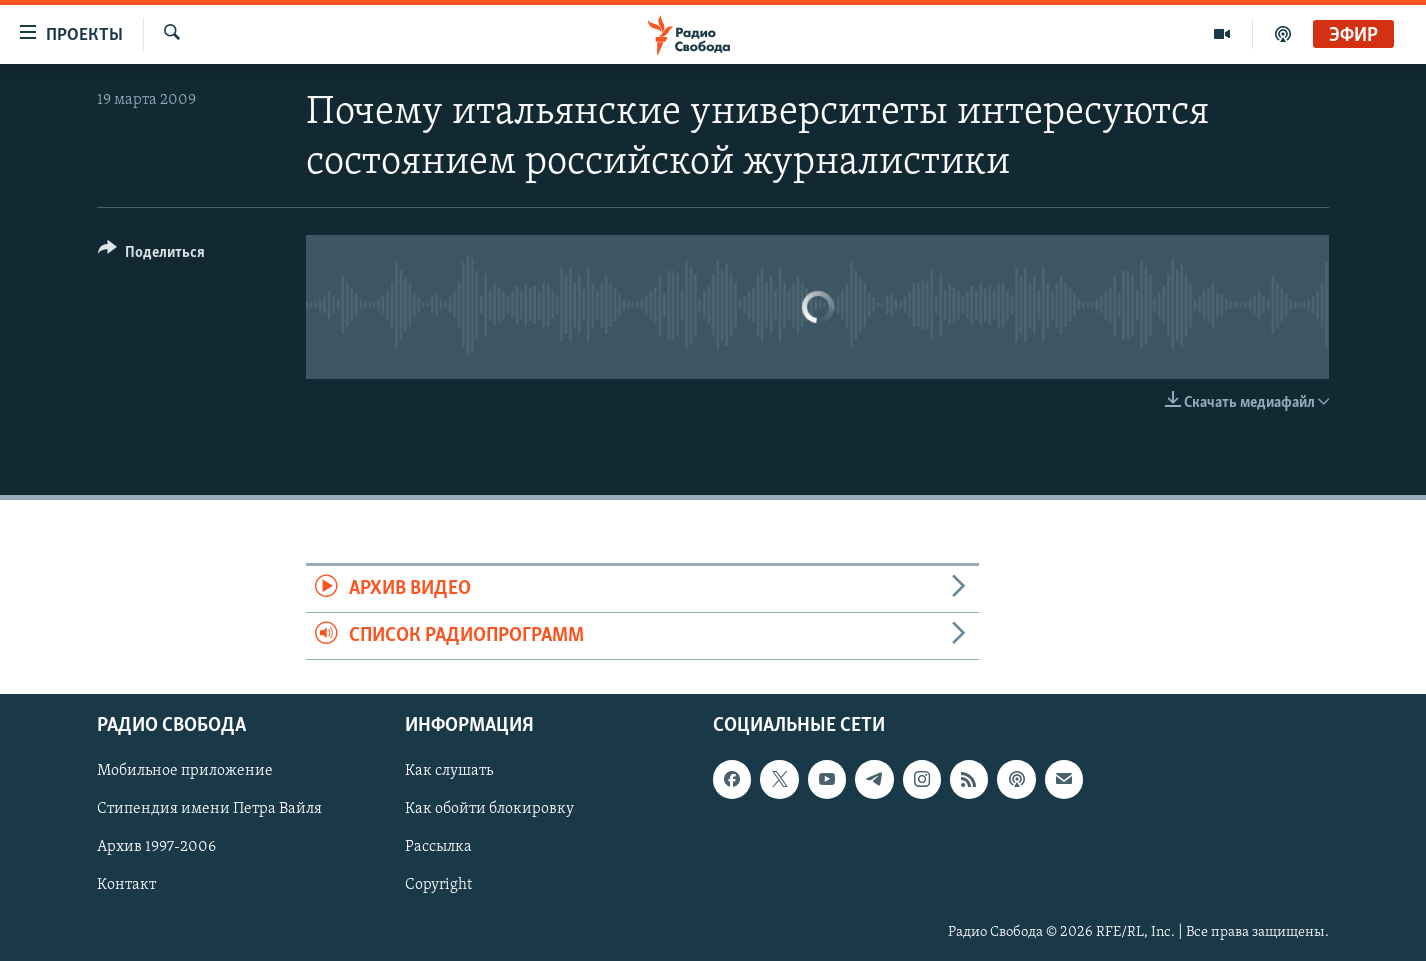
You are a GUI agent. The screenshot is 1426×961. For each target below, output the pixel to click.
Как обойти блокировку (489, 810)
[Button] (151, 255)
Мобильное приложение (185, 772)
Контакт (126, 886)
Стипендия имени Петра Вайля (209, 810)
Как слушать (449, 772)
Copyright (438, 886)
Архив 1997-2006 (156, 848)
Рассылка (438, 848)
